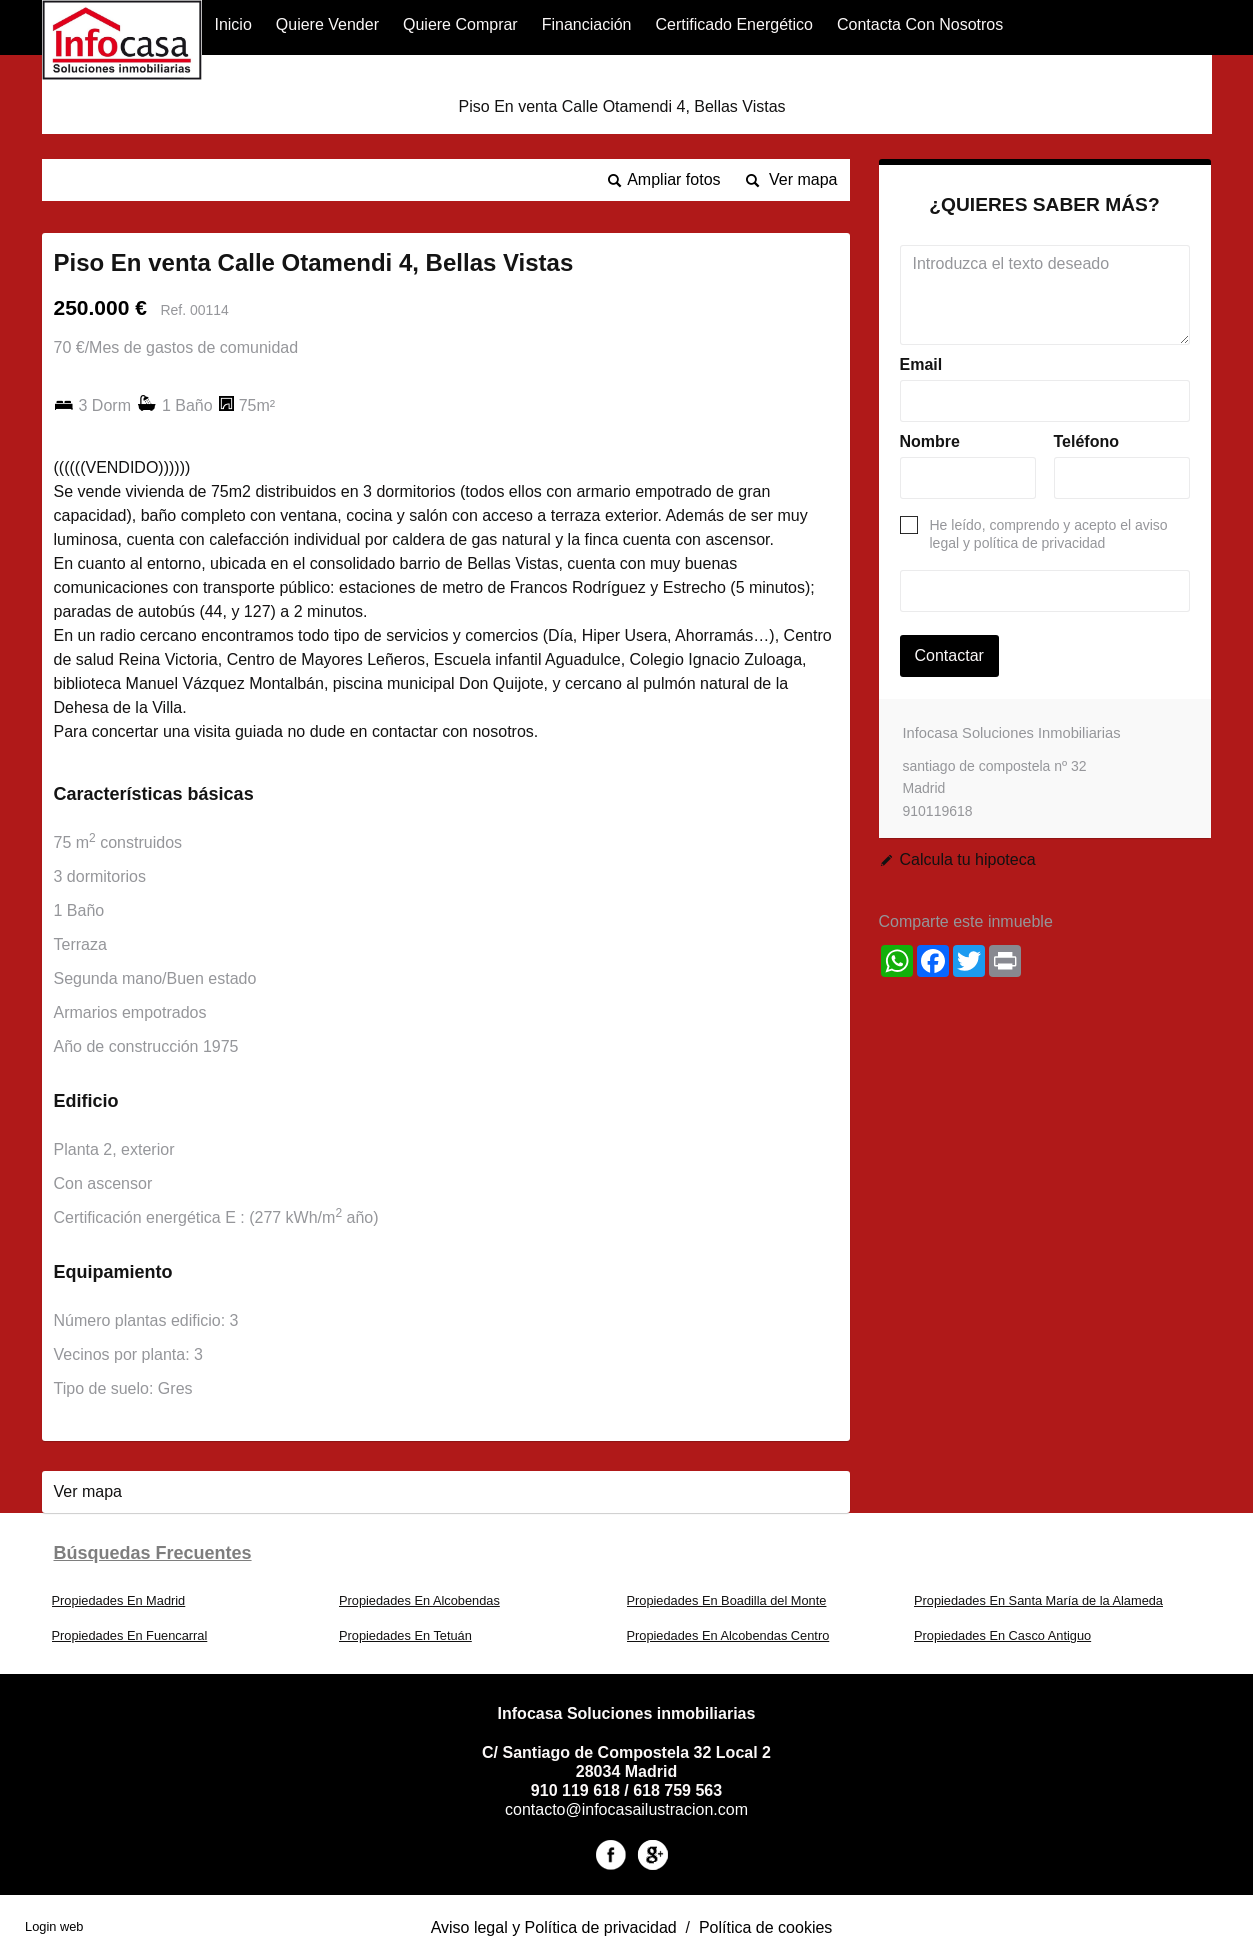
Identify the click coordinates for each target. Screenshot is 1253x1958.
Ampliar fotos (673, 179)
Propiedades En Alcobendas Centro (728, 1635)
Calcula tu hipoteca (968, 859)
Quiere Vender (327, 24)
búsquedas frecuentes (153, 1553)
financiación (587, 24)
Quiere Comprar (460, 24)
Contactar (949, 655)
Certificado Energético (734, 24)
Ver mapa (803, 179)
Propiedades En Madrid (119, 1600)
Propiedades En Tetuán (405, 1635)
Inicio (232, 24)
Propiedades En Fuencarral (130, 1635)
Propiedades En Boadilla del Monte (727, 1600)
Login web (54, 1926)
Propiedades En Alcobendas (419, 1600)
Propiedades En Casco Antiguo (1002, 1635)
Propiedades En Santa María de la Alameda (1038, 1600)
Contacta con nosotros (920, 24)
